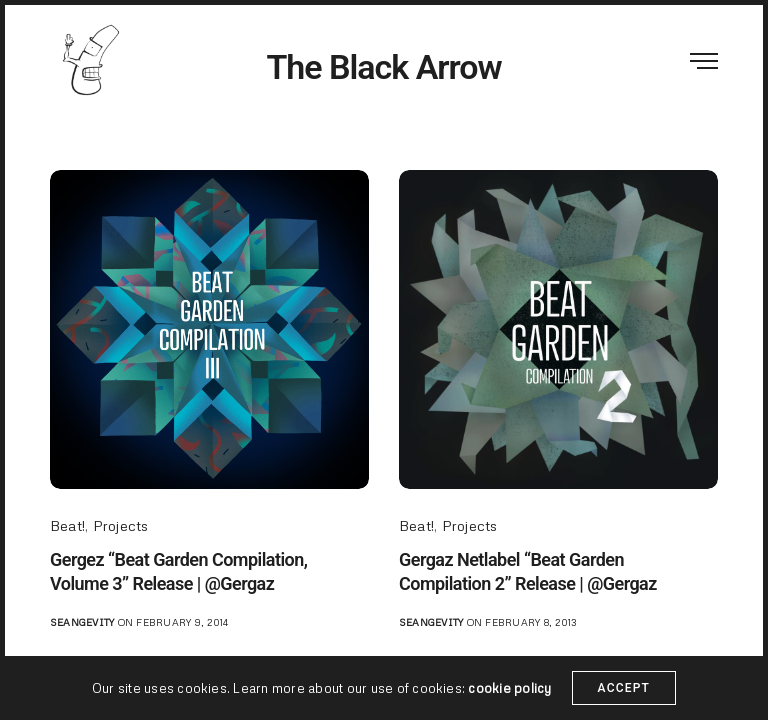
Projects (121, 525)
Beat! (67, 525)
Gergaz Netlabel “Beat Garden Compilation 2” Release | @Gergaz (528, 571)
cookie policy (509, 706)
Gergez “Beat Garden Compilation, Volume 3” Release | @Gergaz (178, 571)
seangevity (82, 622)
